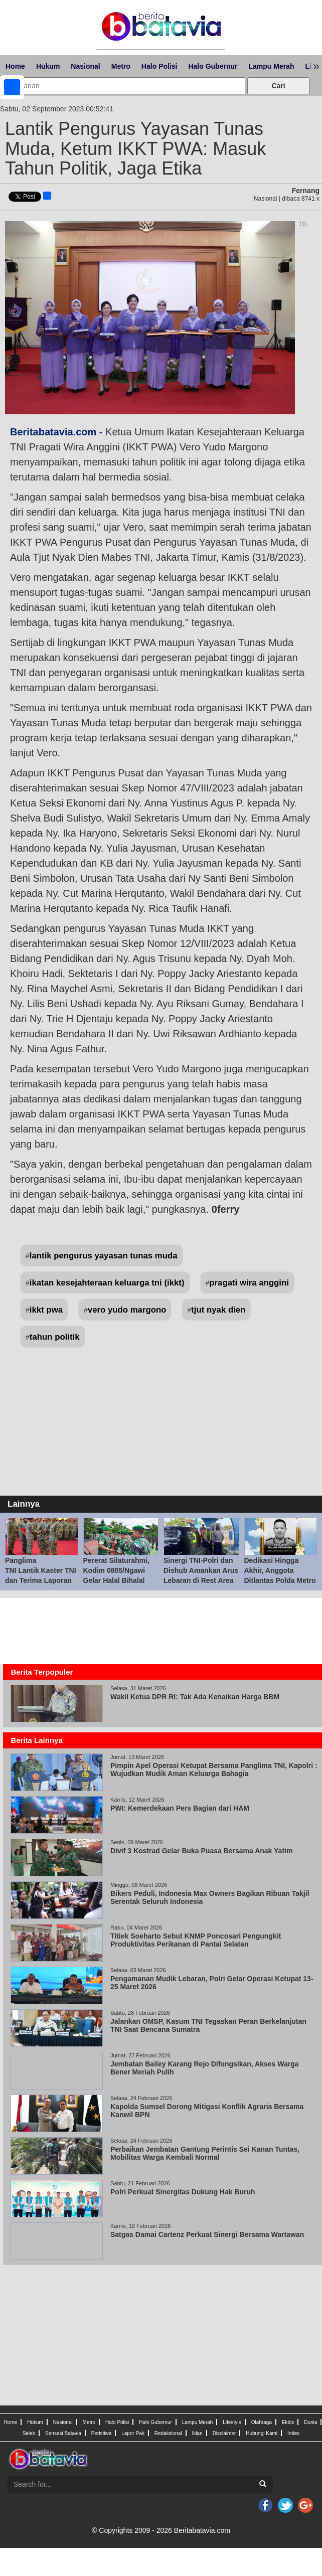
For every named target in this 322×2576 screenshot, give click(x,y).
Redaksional (168, 2433)
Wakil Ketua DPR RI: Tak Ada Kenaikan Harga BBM (194, 1697)
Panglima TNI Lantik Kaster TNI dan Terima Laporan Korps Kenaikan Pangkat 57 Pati (40, 1580)
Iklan (197, 2433)
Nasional (85, 66)
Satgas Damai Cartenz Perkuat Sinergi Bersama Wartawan (207, 2234)
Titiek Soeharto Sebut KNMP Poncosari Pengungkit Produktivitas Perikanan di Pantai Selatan (195, 1940)
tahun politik (55, 1337)
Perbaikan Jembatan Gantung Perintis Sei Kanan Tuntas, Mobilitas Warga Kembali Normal (204, 2153)
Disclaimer (224, 2433)
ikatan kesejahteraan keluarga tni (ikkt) (107, 1282)
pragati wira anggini (249, 1282)
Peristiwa (101, 2433)
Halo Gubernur (212, 66)
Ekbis (288, 2422)
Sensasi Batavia (63, 2433)
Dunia (310, 2422)
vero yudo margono (127, 1310)
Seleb (29, 2433)
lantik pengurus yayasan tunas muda (104, 1255)
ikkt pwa (46, 1310)
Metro (120, 66)
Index (293, 2433)
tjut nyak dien (218, 1310)
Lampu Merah (271, 66)
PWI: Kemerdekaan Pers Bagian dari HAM (179, 1808)
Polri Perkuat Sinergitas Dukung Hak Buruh (183, 2192)
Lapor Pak (132, 2433)
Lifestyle (232, 2422)
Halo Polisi (159, 66)
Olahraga (261, 2422)
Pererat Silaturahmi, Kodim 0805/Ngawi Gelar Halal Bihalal (116, 1570)
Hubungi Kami (261, 2433)
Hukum (48, 66)
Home (15, 66)
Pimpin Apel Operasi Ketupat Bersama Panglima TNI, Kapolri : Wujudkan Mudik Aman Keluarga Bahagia (213, 1769)
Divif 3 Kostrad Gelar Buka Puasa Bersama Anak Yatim (201, 1851)
